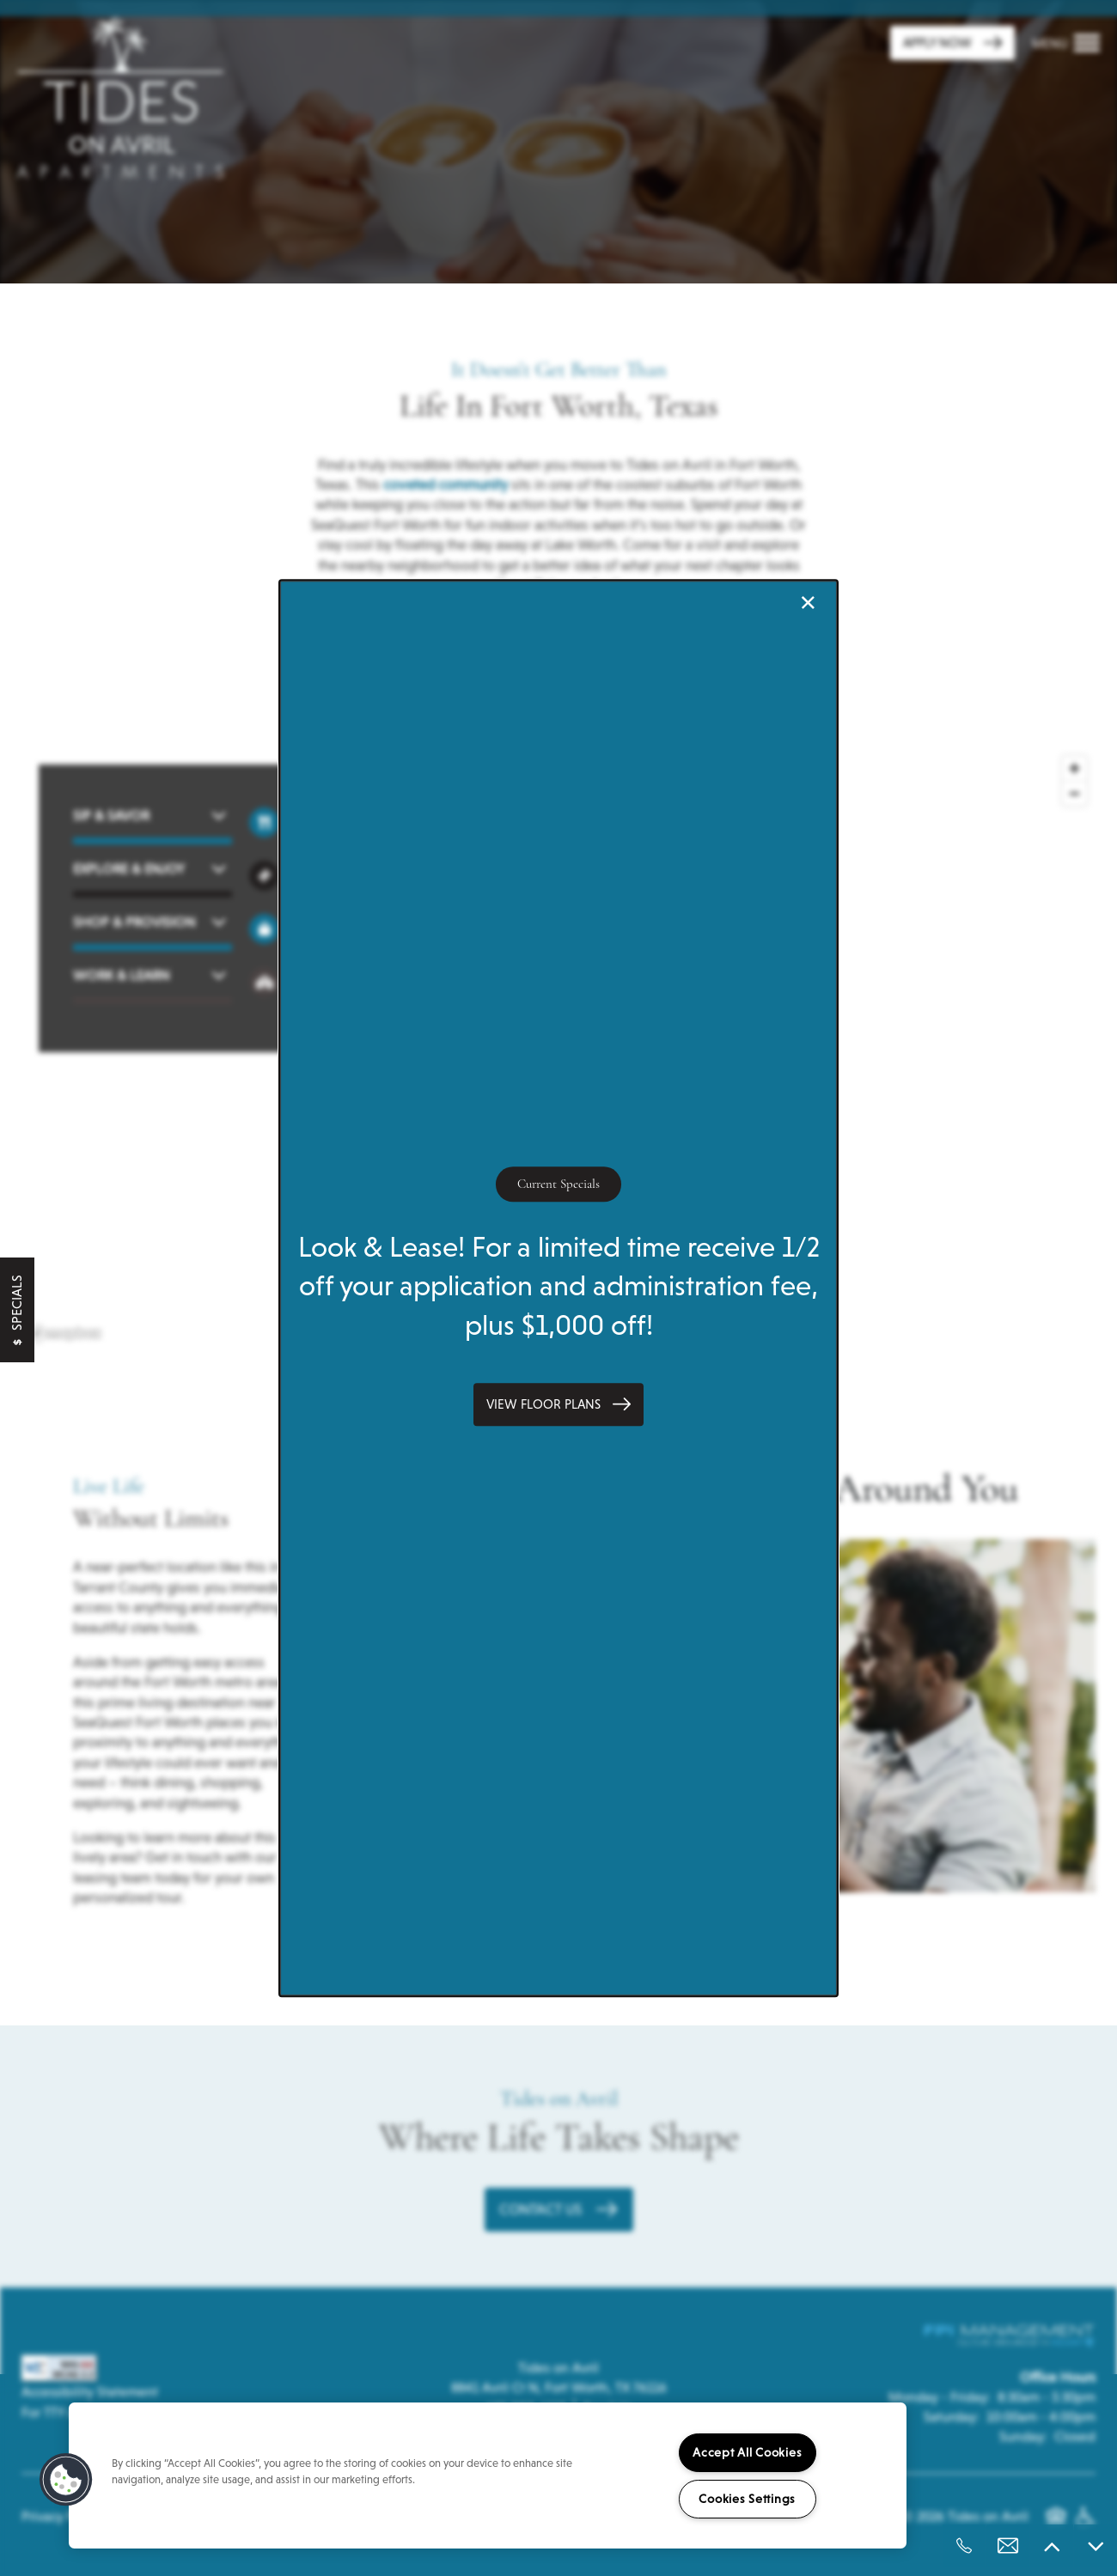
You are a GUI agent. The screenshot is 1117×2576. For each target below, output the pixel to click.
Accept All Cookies (747, 2452)
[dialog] (558, 1288)
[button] (558, 1404)
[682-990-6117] (964, 2545)
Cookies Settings (747, 2499)
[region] (487, 2475)
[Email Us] (1007, 2545)
